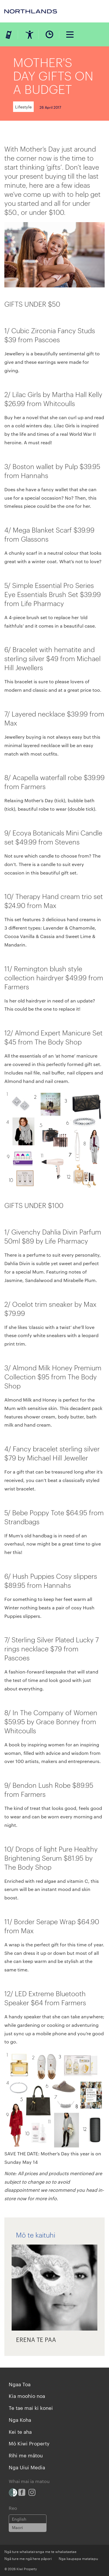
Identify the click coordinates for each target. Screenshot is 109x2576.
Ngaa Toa (20, 2383)
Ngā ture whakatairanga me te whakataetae (40, 2551)
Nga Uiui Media (27, 2466)
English (19, 2519)
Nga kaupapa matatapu (78, 2558)
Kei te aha (20, 2431)
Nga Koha (20, 2419)
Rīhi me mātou (26, 2455)
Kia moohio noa (27, 2395)
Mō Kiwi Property (29, 2443)
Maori (17, 2527)
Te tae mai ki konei (31, 2407)
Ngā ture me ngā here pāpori (28, 2558)
